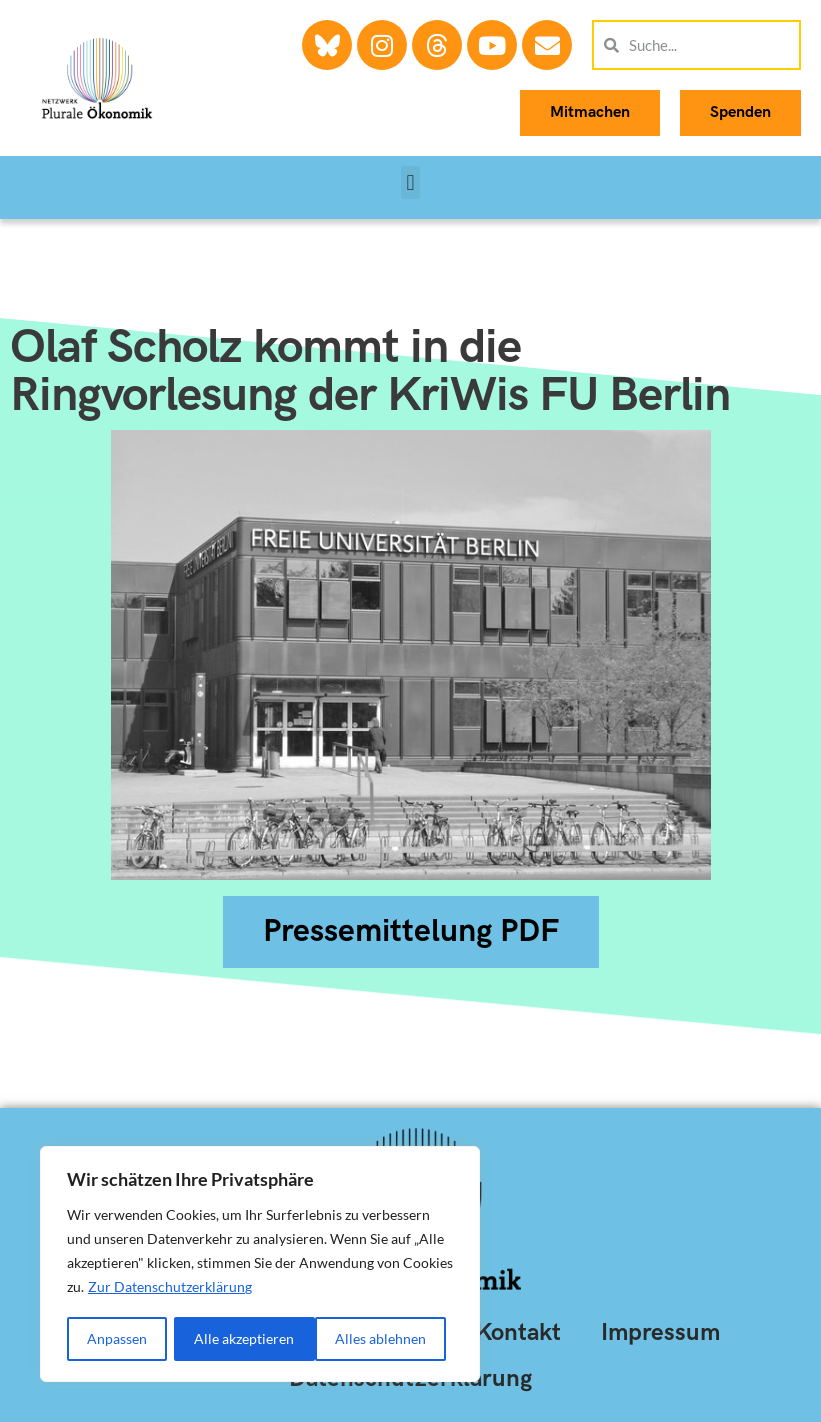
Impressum (660, 1332)
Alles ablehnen (240, 1338)
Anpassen (117, 1338)
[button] (410, 182)
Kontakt (518, 1332)
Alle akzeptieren (383, 1338)
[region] (260, 1265)
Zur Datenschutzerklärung (170, 1288)
